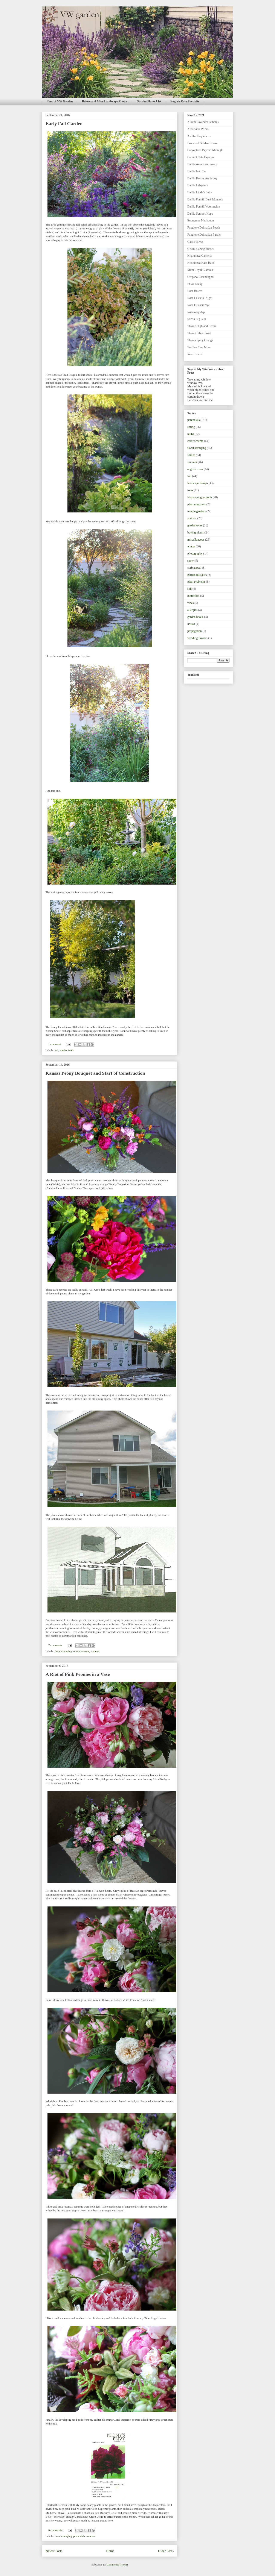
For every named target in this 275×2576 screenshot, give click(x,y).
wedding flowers (197, 638)
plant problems (196, 581)
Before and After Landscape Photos (104, 101)
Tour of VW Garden (60, 101)
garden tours (194, 525)
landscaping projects (199, 497)
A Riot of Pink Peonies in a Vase (78, 1674)
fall (56, 1050)
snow (190, 560)
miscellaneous (81, 1651)
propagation (194, 631)
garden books (195, 616)
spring (191, 427)
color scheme (195, 440)
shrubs (63, 1050)
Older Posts (166, 2551)
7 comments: (55, 1645)
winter (191, 546)
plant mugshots (196, 504)
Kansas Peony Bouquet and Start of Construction (95, 1073)
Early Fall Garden (64, 123)
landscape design (197, 483)
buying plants (195, 532)
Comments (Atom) (117, 2564)
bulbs (190, 434)
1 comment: (55, 1044)
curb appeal (194, 567)
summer (94, 1651)
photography (195, 553)
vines (190, 603)
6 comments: (55, 2530)
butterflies (193, 595)
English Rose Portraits (184, 101)
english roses (195, 469)
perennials (79, 2536)
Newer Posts (54, 2551)
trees (71, 1050)
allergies (192, 610)
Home (110, 2551)
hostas (191, 624)
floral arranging (63, 1651)
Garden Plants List (149, 101)
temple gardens (196, 511)
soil (189, 588)
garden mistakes (197, 574)
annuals (192, 518)
